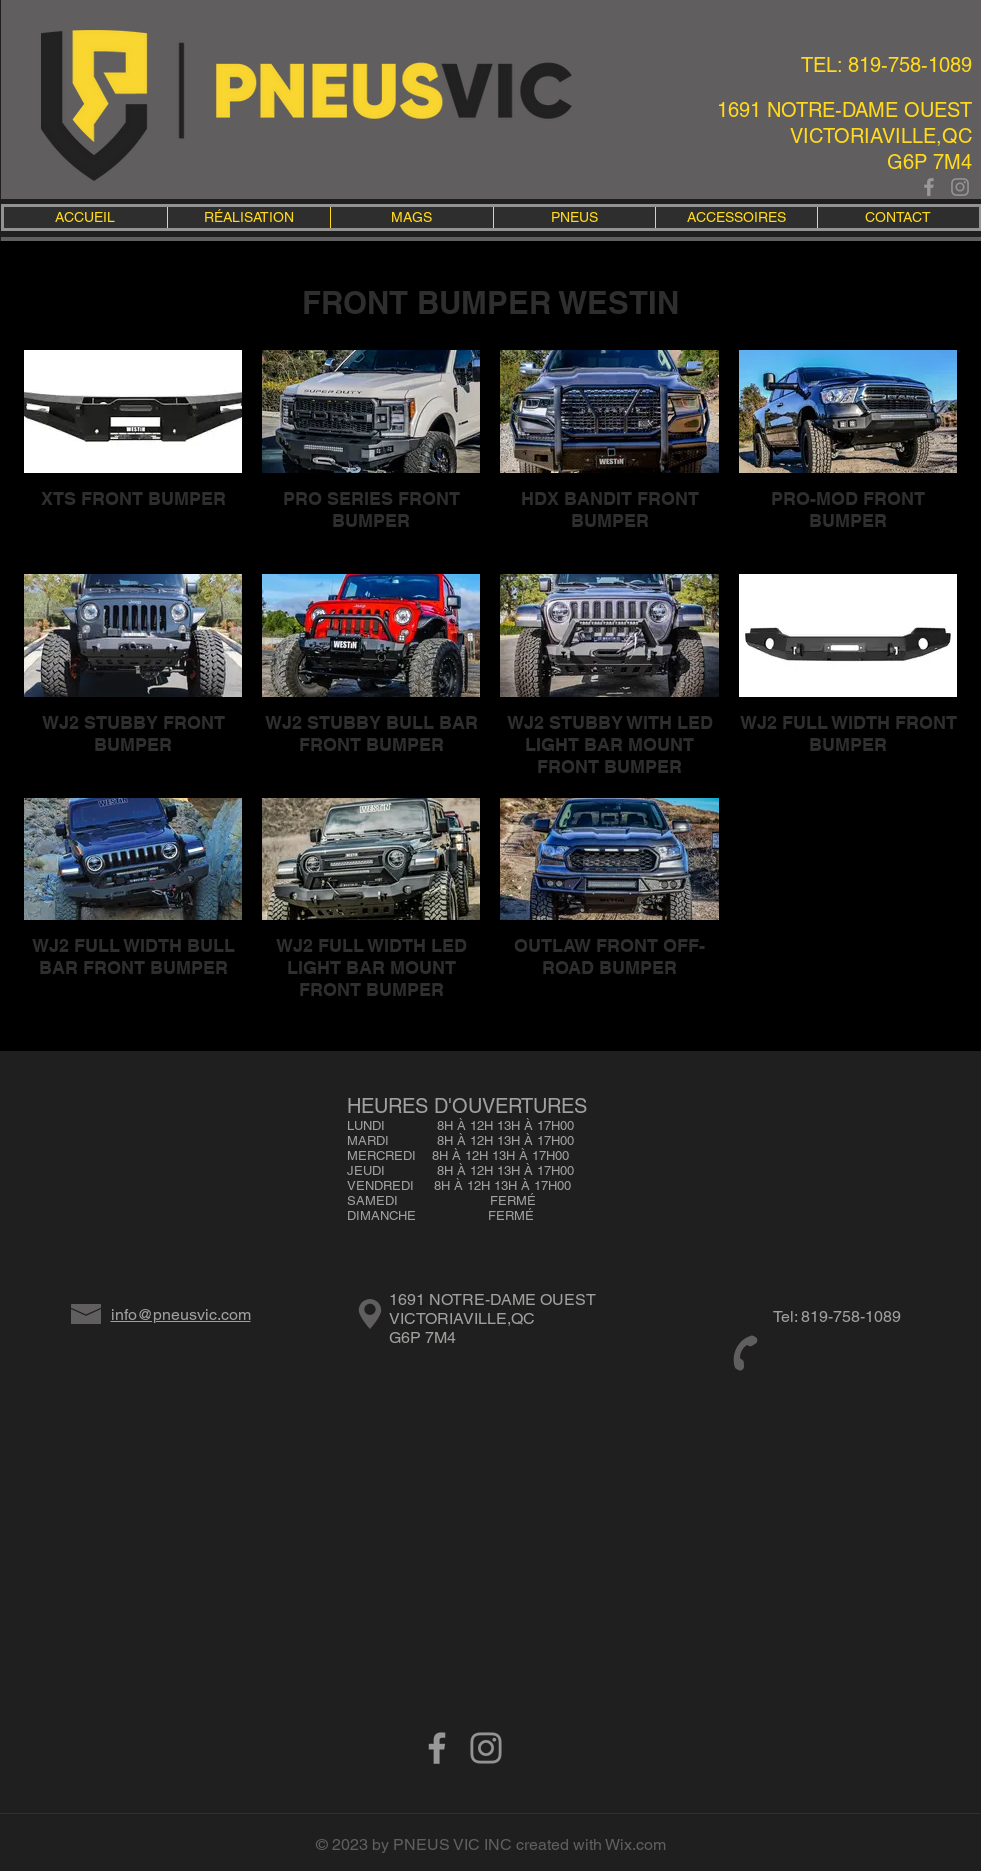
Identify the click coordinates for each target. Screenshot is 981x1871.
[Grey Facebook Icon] (929, 187)
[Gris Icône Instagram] (960, 187)
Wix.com (635, 1844)
